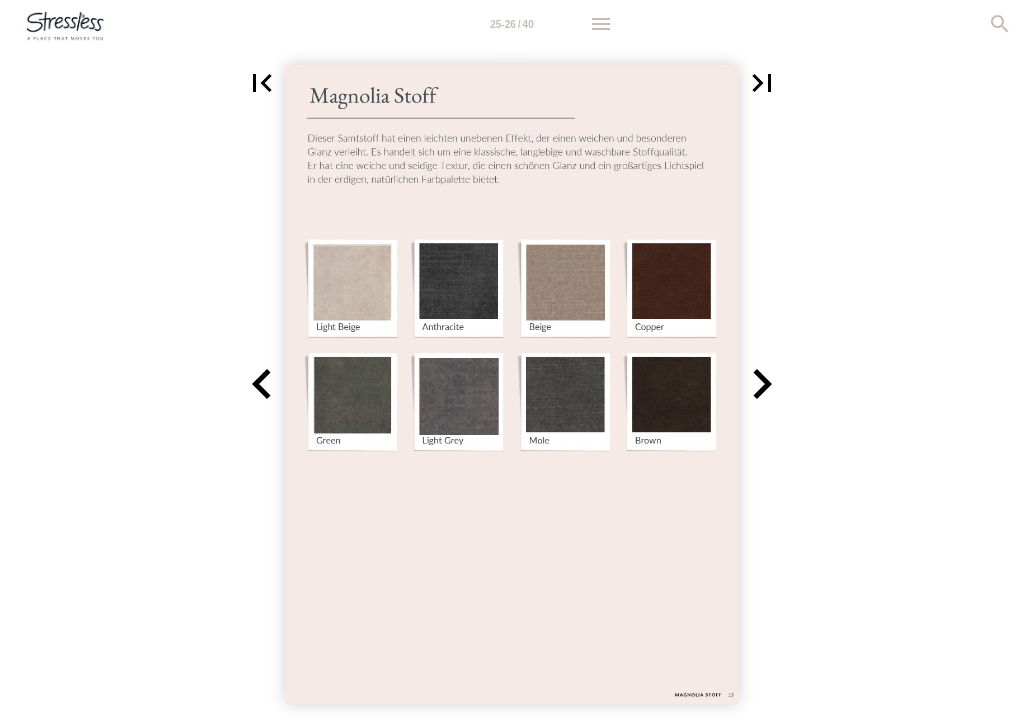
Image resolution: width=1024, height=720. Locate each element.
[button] (262, 83)
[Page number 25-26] (512, 24)
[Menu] (601, 24)
